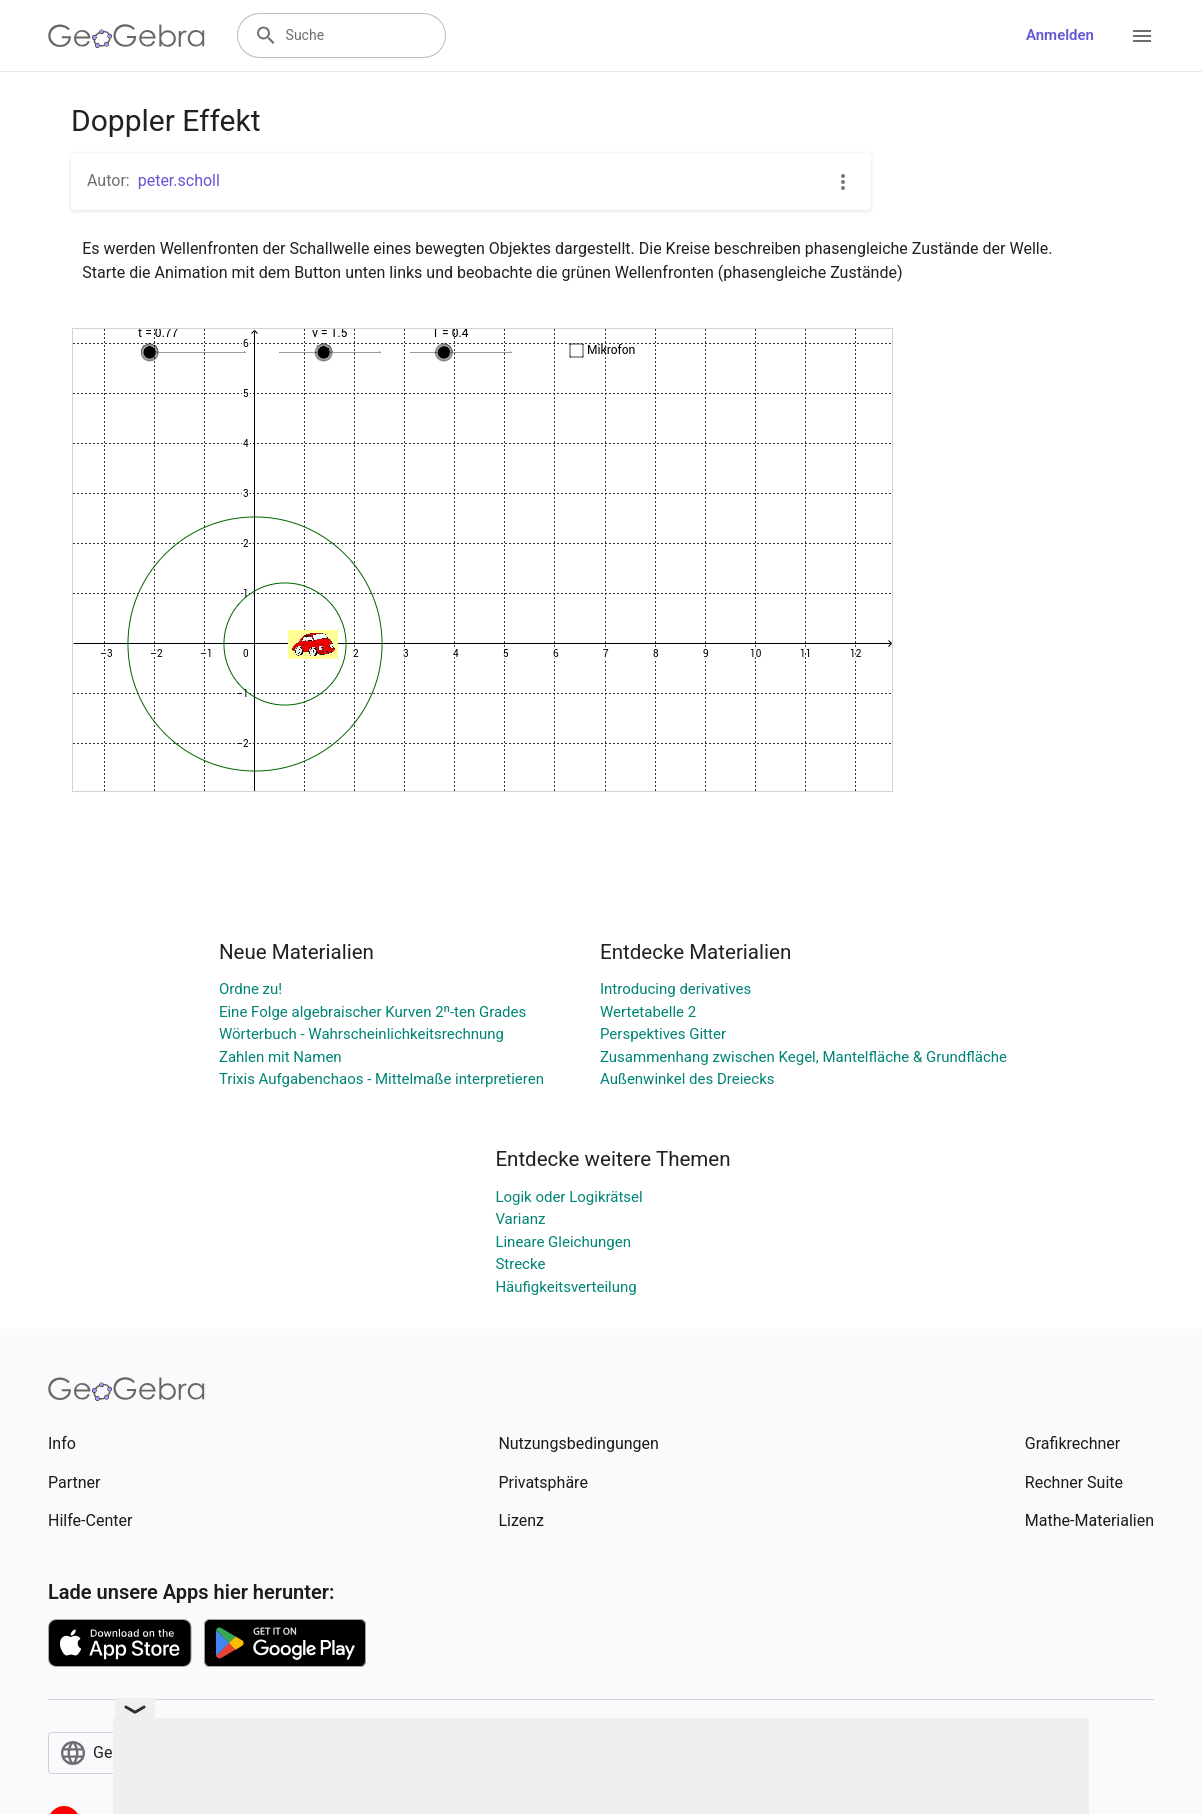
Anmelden (1060, 35)
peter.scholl (179, 180)
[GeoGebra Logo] (126, 36)
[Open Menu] (1142, 36)
